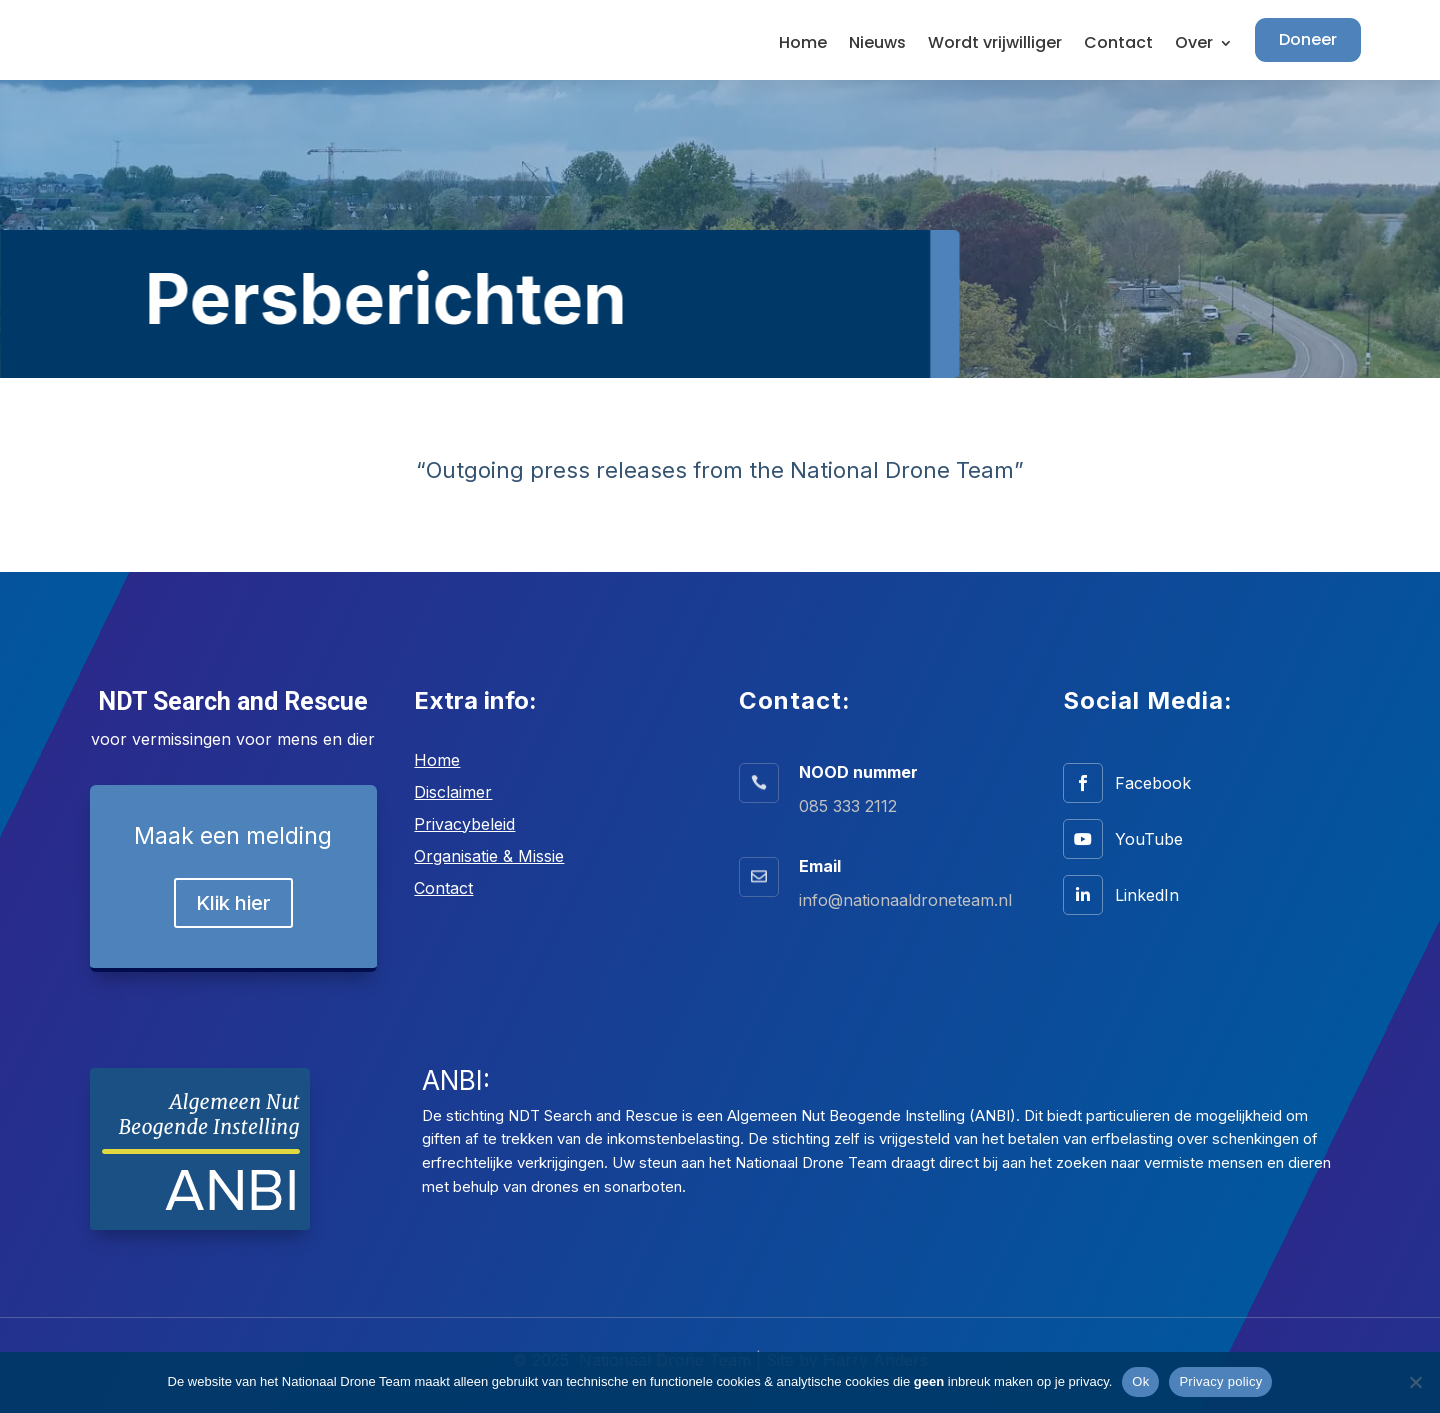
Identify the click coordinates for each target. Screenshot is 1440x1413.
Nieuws (877, 45)
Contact (1118, 45)
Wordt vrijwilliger (995, 45)
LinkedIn (1147, 895)
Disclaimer (453, 792)
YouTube (1149, 839)
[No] (1415, 1382)
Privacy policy (1220, 1381)
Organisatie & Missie (489, 856)
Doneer (1308, 39)
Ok (1140, 1381)
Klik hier (233, 903)
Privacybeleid (464, 824)
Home (803, 45)
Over (1194, 45)
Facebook (1153, 783)
